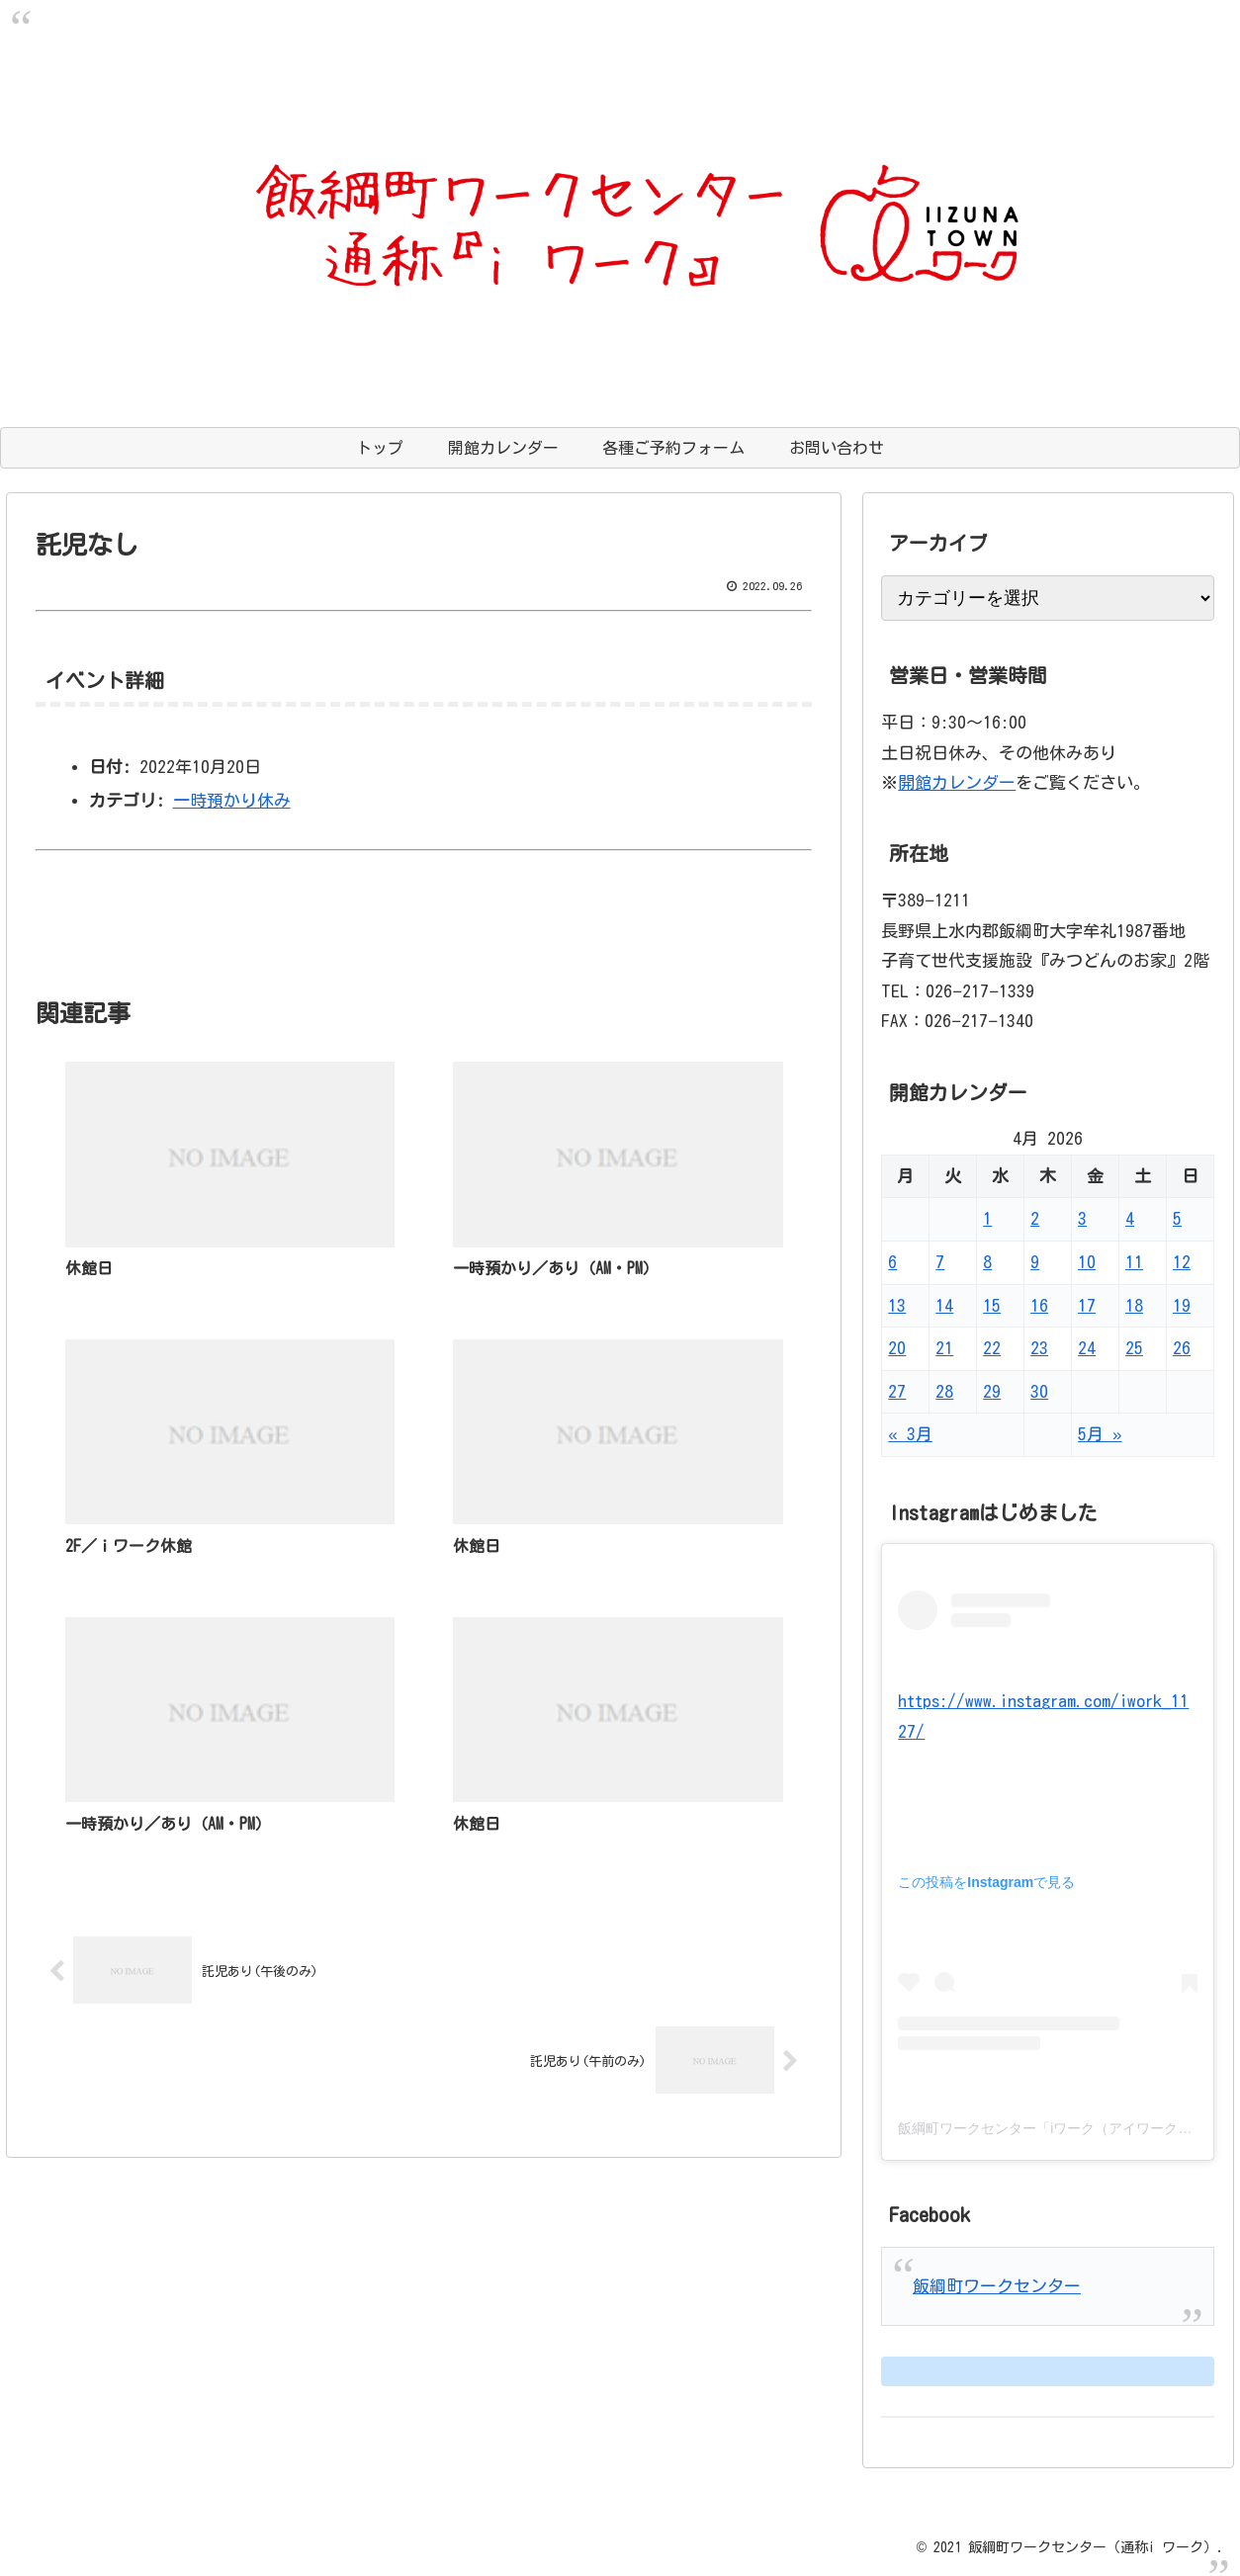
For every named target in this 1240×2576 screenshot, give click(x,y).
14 (944, 1305)
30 (1039, 1391)
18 (1134, 1305)
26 (1182, 1347)
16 (1039, 1305)
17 (1087, 1305)
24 (1087, 1347)
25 (1134, 1347)
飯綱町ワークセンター (997, 2285)
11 (1134, 1261)
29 (992, 1391)
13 (897, 1305)
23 (1039, 1347)
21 (944, 1347)
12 (1182, 1261)
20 (897, 1347)
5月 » (1099, 1433)
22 (992, 1347)
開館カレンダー (957, 782)
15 (992, 1305)
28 (944, 1391)
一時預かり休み (232, 800)
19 (1182, 1305)
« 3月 (909, 1433)
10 (1087, 1261)
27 (897, 1391)
